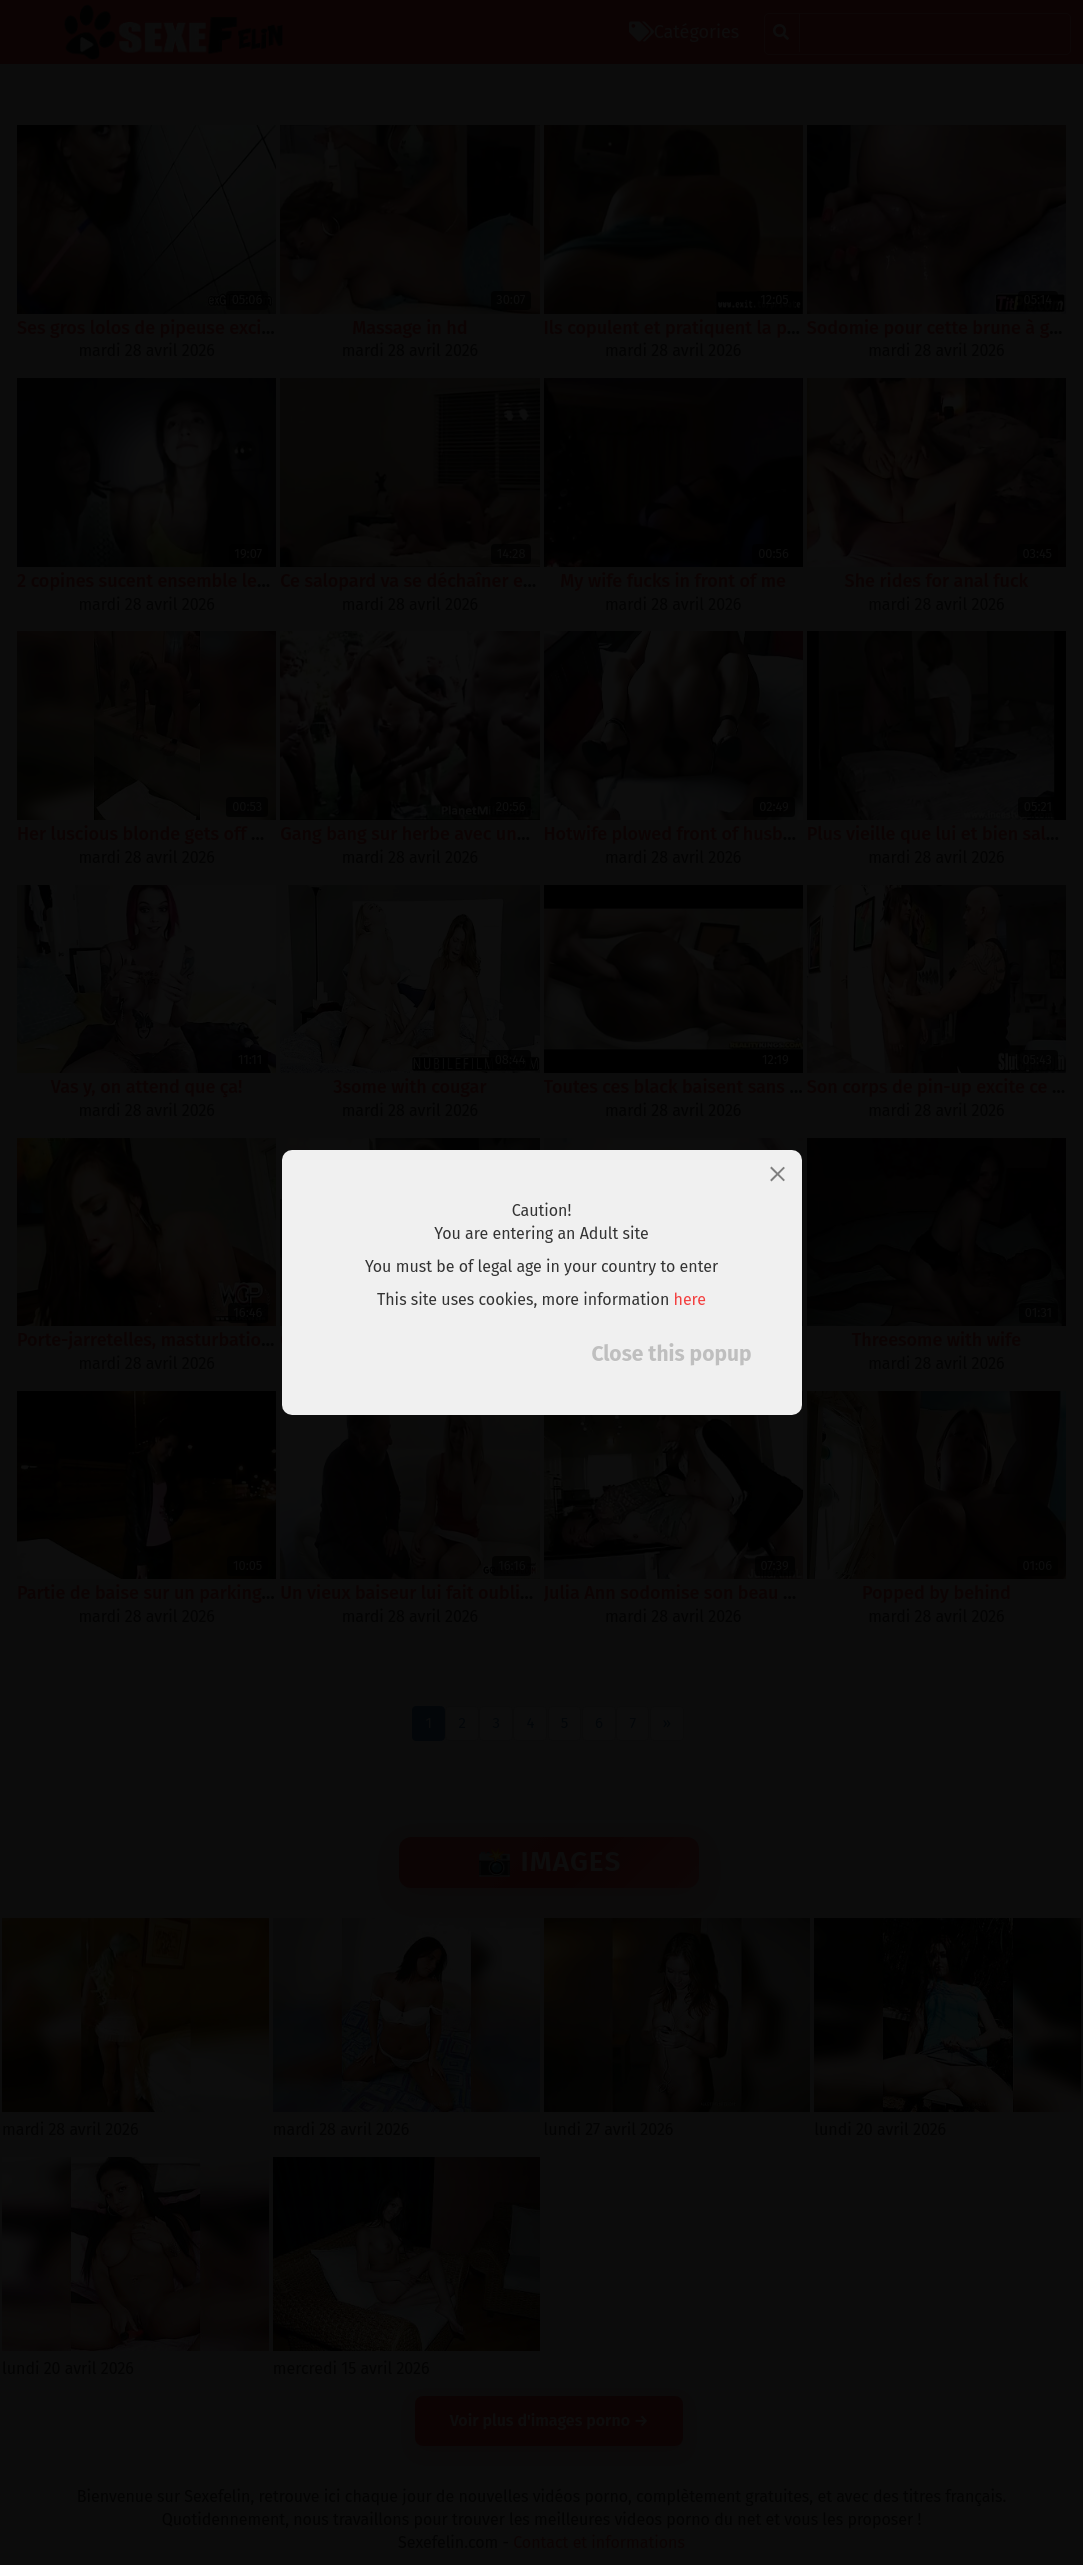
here (690, 1299)
